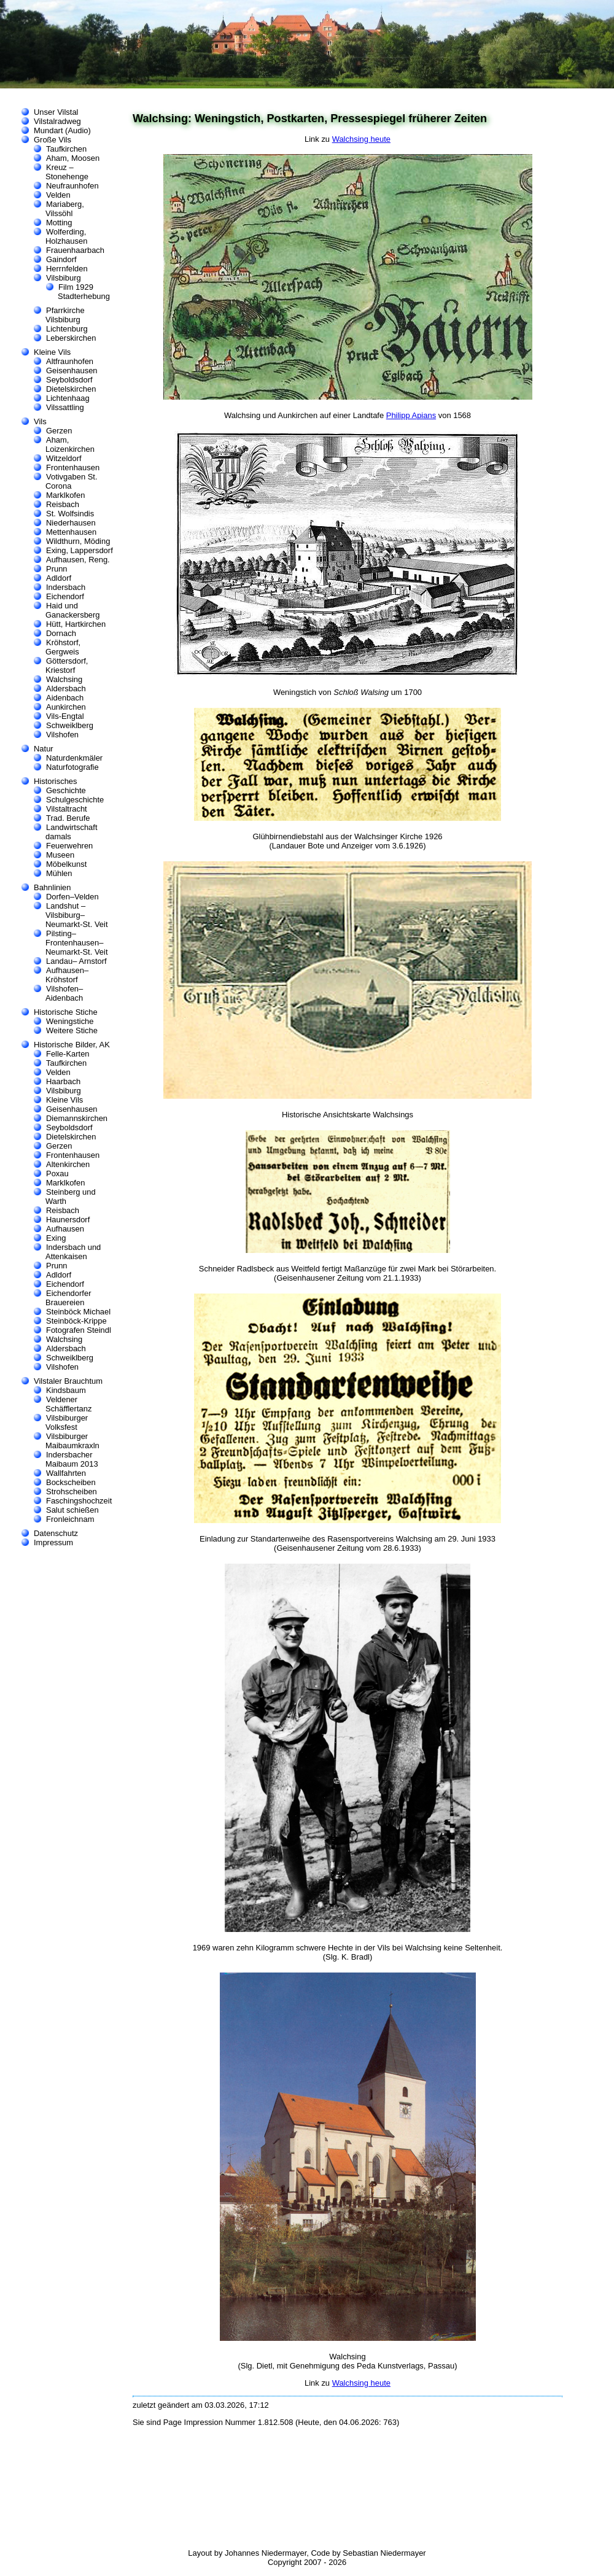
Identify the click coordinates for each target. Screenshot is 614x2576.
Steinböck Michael (78, 1311)
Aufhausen (65, 1228)
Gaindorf (61, 259)
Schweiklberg (69, 725)
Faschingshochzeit (79, 1500)
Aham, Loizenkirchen (70, 444)
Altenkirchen (68, 1164)
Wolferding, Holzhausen (66, 236)
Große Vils (52, 139)
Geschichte (66, 790)
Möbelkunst (66, 864)
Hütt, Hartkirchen (76, 624)
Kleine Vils (52, 352)
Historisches (55, 781)
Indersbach (65, 587)
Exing (56, 1238)
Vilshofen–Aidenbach (64, 993)
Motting (59, 222)
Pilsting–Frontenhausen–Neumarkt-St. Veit (76, 942)
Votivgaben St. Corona (71, 481)
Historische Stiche (66, 1012)
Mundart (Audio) (62, 130)
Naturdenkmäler (74, 757)
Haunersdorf (68, 1219)
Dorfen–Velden (72, 896)
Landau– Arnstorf (76, 961)
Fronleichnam (70, 1519)
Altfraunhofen (69, 361)
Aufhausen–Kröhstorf (66, 975)
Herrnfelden (67, 268)
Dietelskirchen (71, 389)
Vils (40, 421)
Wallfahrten (66, 1473)
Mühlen (59, 873)
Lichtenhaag (68, 398)
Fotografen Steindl (78, 1330)
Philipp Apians (411, 415)
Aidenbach (65, 697)
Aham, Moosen (72, 158)
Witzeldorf (64, 458)
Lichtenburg (67, 328)
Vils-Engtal (65, 716)
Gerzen (59, 430)
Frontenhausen (72, 467)
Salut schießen (72, 1510)
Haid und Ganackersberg (72, 610)
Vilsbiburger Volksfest (66, 1422)
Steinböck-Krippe (76, 1320)
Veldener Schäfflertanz (68, 1404)
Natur (43, 748)
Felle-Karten (68, 1053)
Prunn (57, 568)
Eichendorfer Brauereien (68, 1298)
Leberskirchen (71, 338)
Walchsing (64, 679)
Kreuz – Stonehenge (66, 172)
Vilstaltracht (66, 808)
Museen (60, 854)
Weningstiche (70, 1021)
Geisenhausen (72, 370)
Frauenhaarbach (75, 250)
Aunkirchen (66, 707)
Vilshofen (62, 734)
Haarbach (63, 1081)
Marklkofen (65, 495)
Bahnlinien (52, 887)
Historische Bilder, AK (72, 1044)
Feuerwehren (69, 845)
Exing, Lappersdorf (79, 550)
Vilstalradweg (57, 121)
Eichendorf (65, 596)
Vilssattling (65, 407)
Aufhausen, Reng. (78, 559)
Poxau (57, 1173)
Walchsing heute (361, 139)
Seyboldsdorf (69, 379)
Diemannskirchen (76, 1118)
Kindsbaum (66, 1390)
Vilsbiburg (63, 277)
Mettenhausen (71, 532)
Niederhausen (71, 522)
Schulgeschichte (75, 799)
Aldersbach (66, 688)
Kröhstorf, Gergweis (62, 647)
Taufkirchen (66, 148)
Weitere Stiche (72, 1030)
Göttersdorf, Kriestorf (66, 665)
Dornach (61, 633)
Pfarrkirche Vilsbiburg (65, 315)
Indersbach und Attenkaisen (73, 1252)
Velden (58, 195)
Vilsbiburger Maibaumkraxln (72, 1441)
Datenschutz (56, 1533)
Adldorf (58, 578)
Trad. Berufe (68, 818)
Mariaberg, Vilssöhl (64, 209)
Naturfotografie (72, 767)
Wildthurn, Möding (78, 541)
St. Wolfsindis (70, 513)
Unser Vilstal (56, 112)
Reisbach (62, 504)
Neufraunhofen (72, 185)
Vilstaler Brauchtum (68, 1381)
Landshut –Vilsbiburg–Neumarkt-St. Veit (76, 915)
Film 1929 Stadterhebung (84, 291)
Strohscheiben (71, 1491)
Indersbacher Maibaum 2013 (71, 1459)
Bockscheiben (71, 1482)
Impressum (53, 1542)
